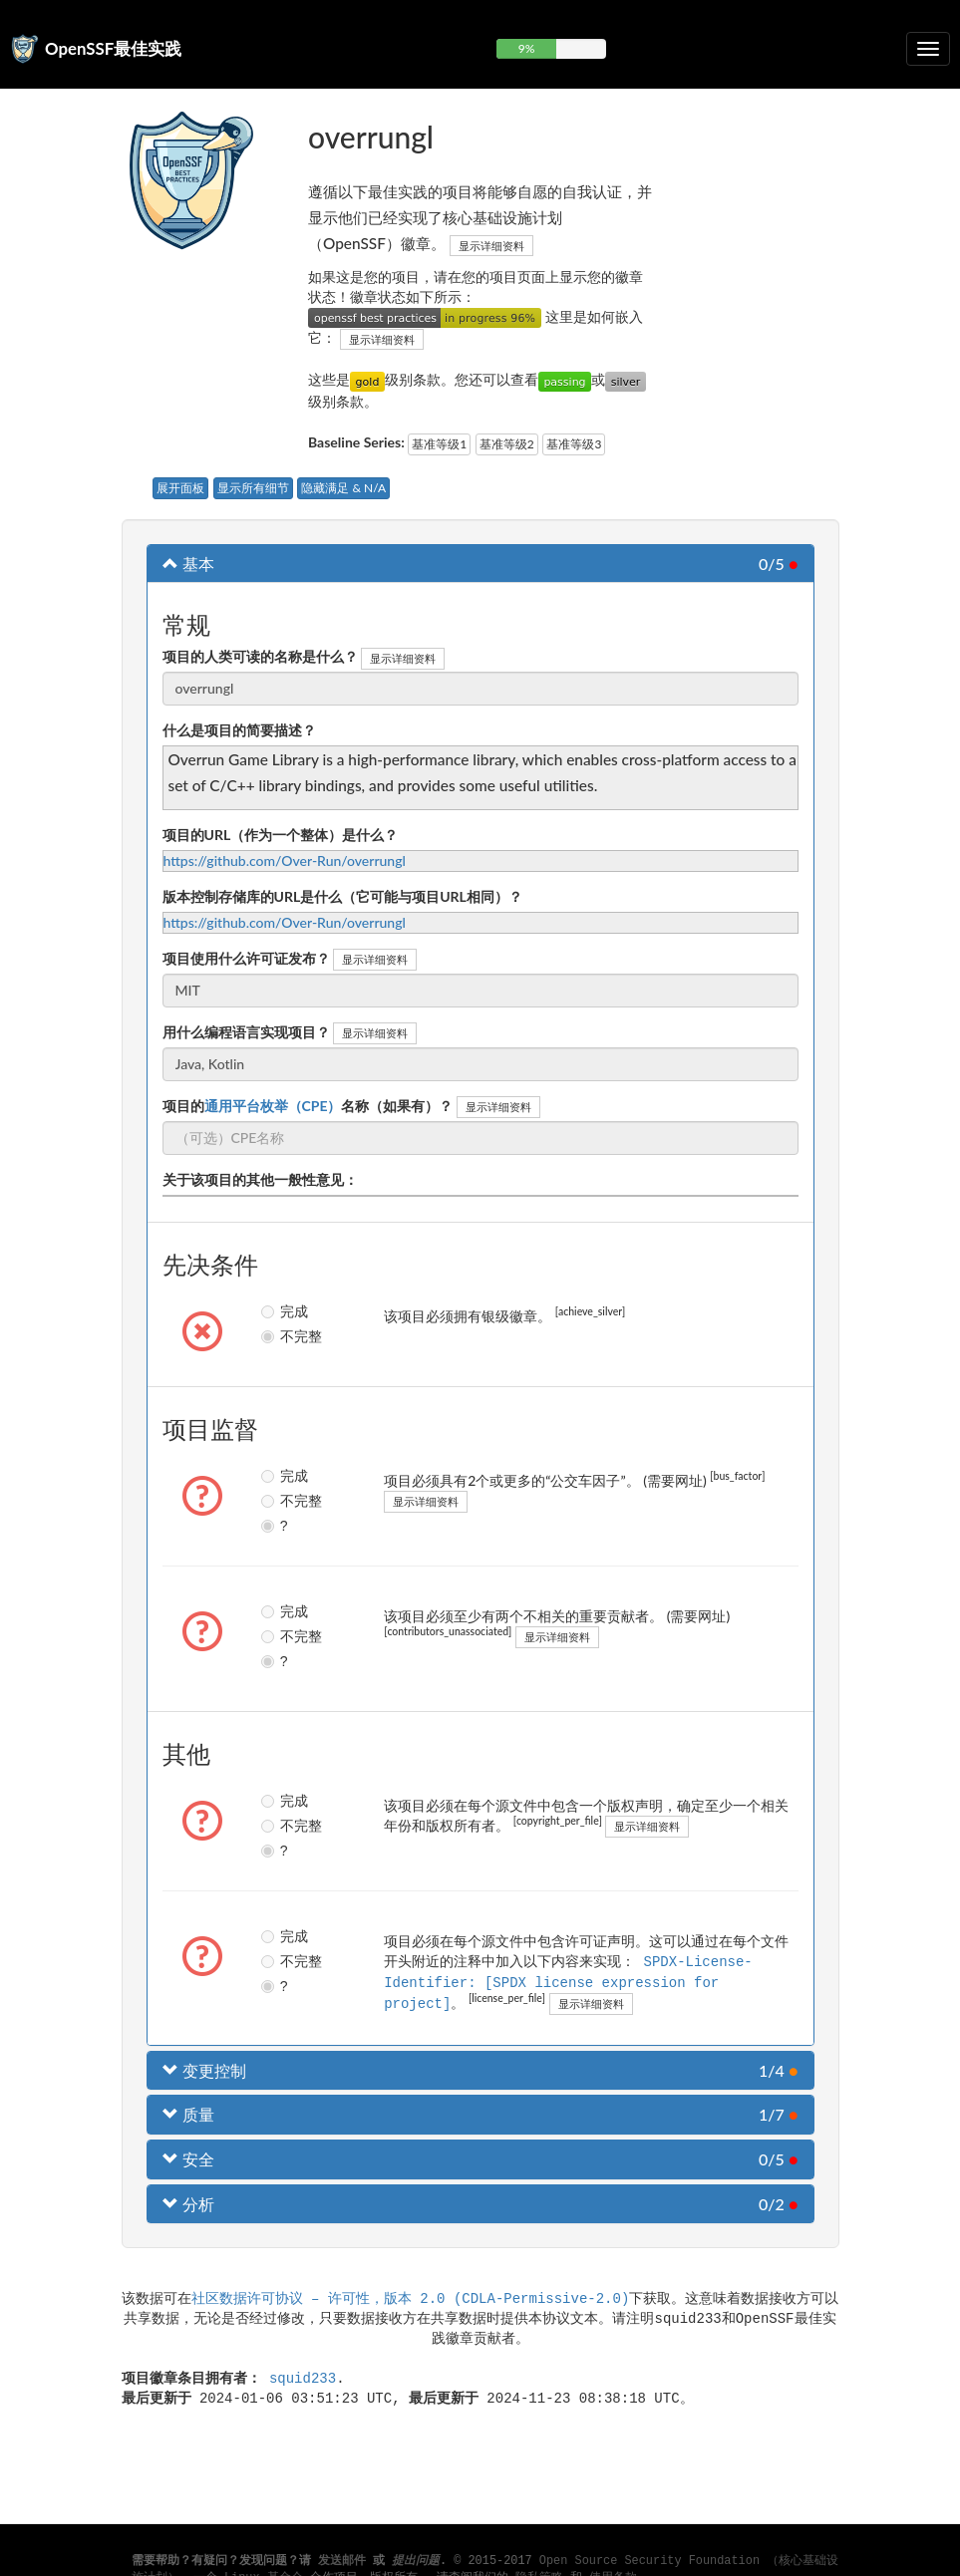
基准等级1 (439, 443)
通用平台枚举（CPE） (273, 1105)
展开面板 (180, 487)
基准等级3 (573, 443)
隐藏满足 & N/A (343, 487)
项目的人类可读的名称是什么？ (260, 656)
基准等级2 (507, 443)
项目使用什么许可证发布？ (246, 958)
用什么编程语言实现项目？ (246, 1031)
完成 (276, 1311)
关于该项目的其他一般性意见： (260, 1179)
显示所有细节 (253, 487)
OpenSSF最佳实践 (113, 48)
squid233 (302, 2375)
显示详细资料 (491, 245)
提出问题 (416, 2561)
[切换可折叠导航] (928, 49)
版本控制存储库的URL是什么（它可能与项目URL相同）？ (342, 896)
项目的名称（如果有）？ (308, 1105)
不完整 (276, 1336)
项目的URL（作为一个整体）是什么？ (280, 834)
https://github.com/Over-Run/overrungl (284, 860)
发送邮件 (342, 2561)
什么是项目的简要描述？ (239, 729)
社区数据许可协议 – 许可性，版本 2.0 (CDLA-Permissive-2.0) (410, 2295)
